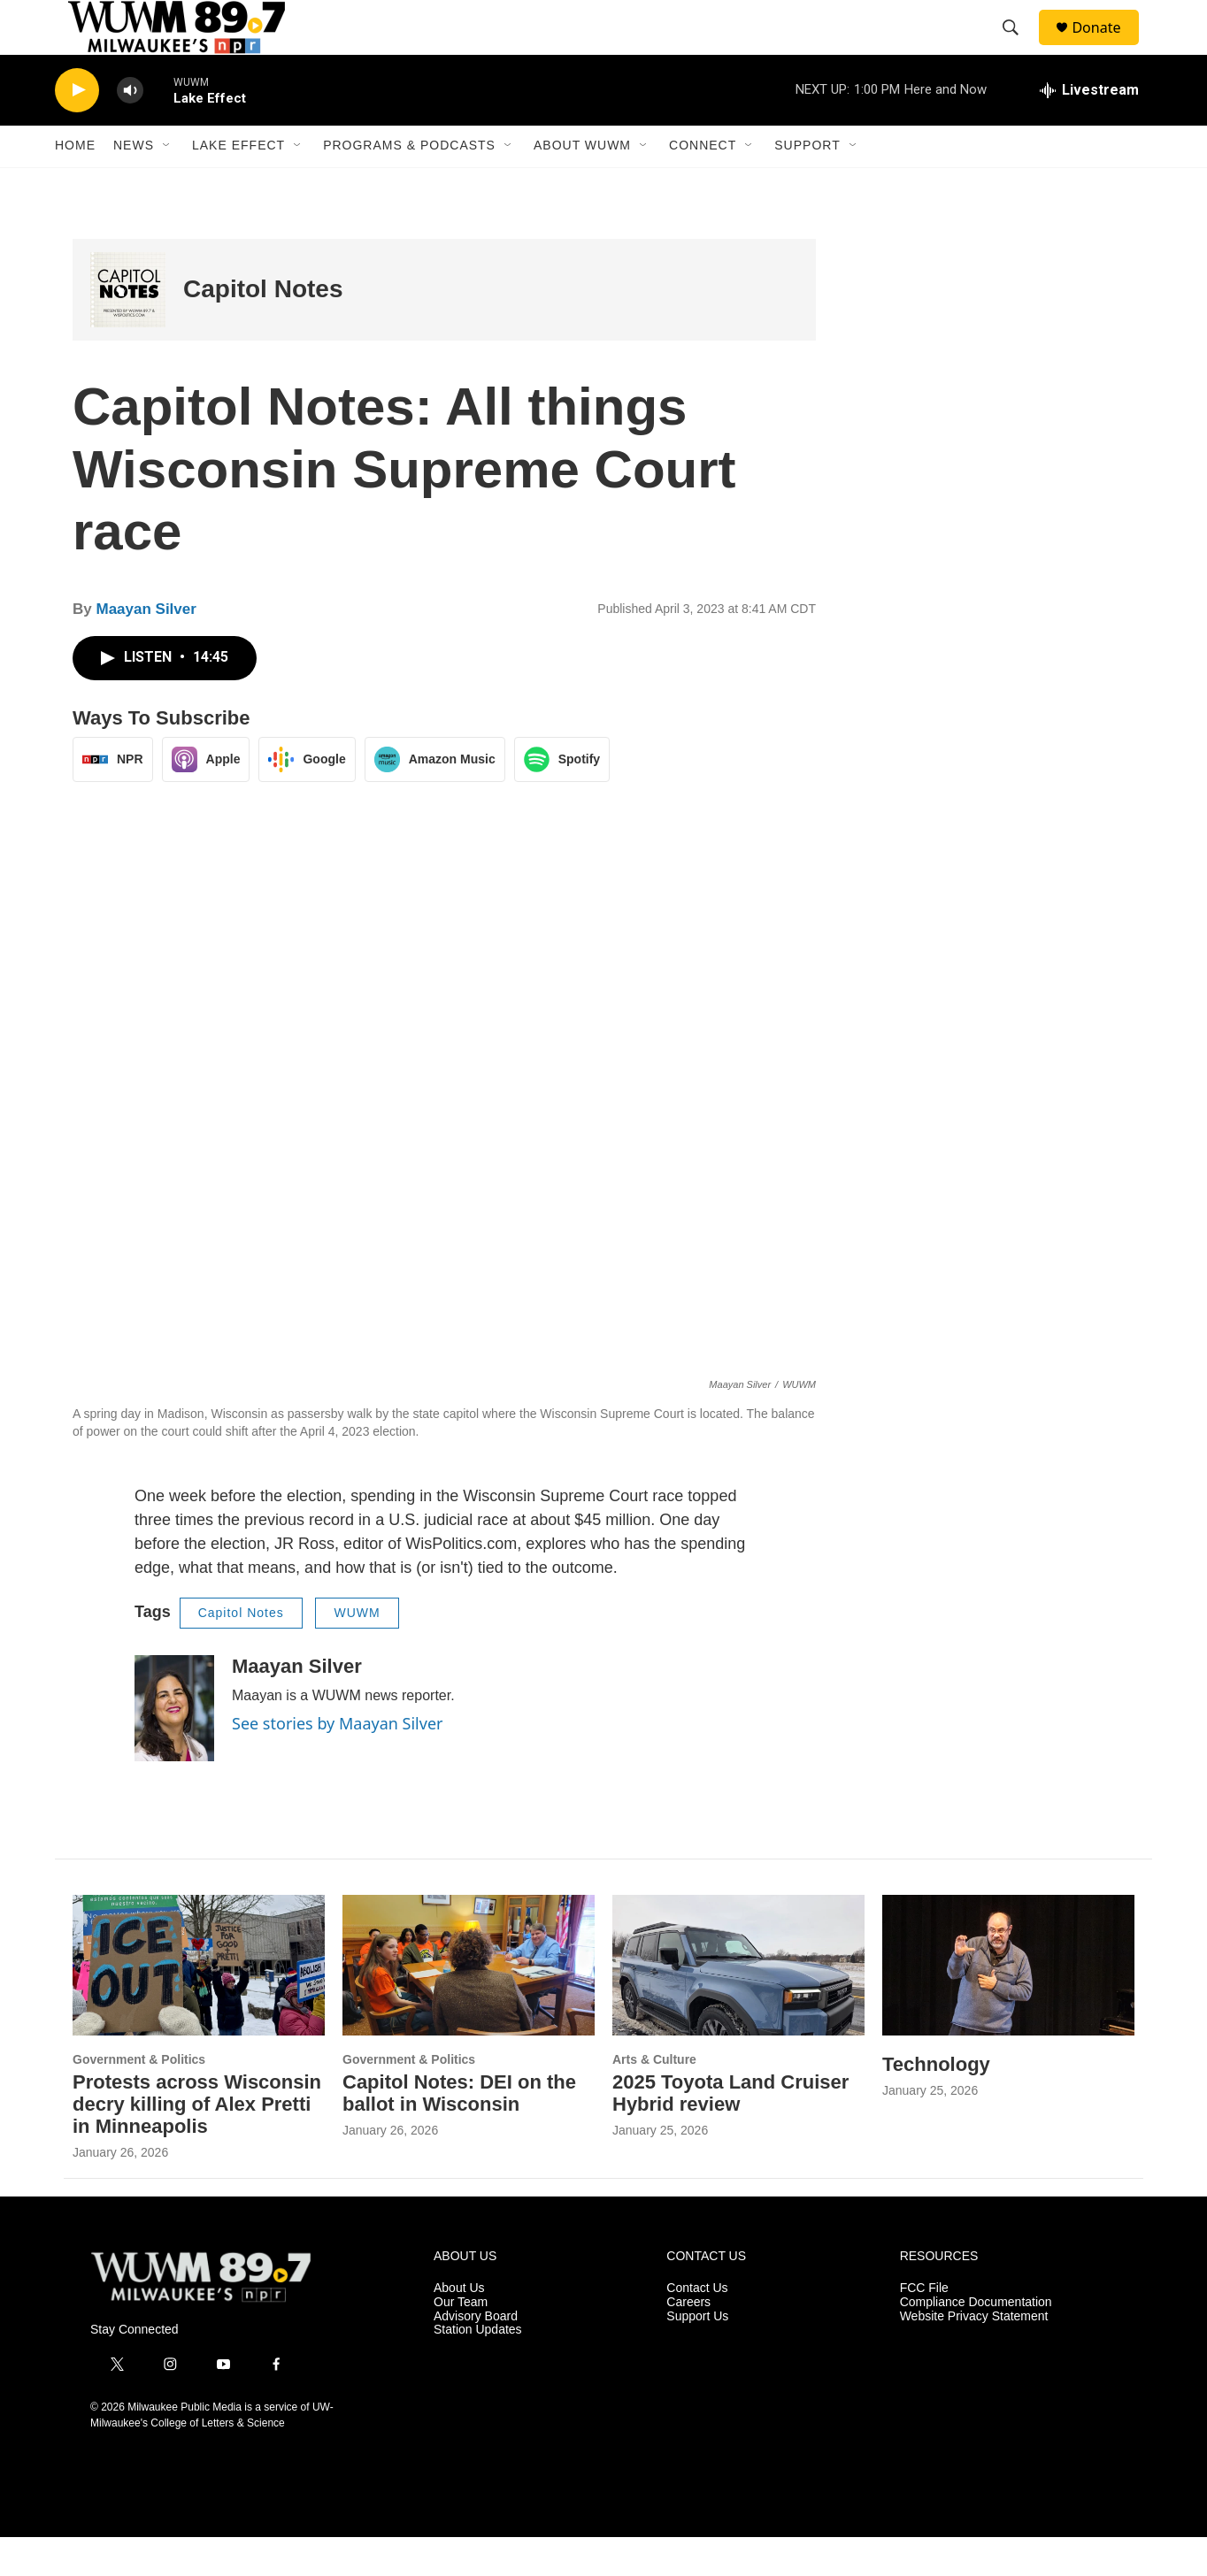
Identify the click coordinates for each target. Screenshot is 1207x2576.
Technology (936, 2102)
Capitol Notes (262, 327)
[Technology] (1008, 2003)
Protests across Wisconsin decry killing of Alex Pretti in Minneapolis (197, 2142)
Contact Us (696, 2326)
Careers (688, 2340)
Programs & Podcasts (409, 184)
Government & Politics (139, 2097)
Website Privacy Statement (974, 2354)
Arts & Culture (654, 2097)
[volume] (130, 129)
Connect (702, 184)
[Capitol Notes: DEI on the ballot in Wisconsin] (468, 2003)
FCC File (924, 2326)
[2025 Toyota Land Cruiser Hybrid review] (738, 2003)
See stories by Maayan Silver (337, 1761)
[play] (77, 129)
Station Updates (478, 2368)
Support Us (697, 2354)
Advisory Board (476, 2354)
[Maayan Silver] (174, 1746)
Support (807, 184)
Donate (1107, 46)
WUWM (357, 1651)
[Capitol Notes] (127, 327)
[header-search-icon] (1018, 47)
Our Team (461, 2340)
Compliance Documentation (976, 2340)
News (133, 184)
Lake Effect (238, 184)
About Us (459, 2326)
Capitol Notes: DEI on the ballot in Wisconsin (459, 2131)
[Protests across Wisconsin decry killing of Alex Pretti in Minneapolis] (199, 2003)
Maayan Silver (146, 647)
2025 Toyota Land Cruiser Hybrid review (730, 2131)
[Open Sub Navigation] (167, 184)
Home (75, 184)
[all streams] (1089, 128)
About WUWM (582, 184)
